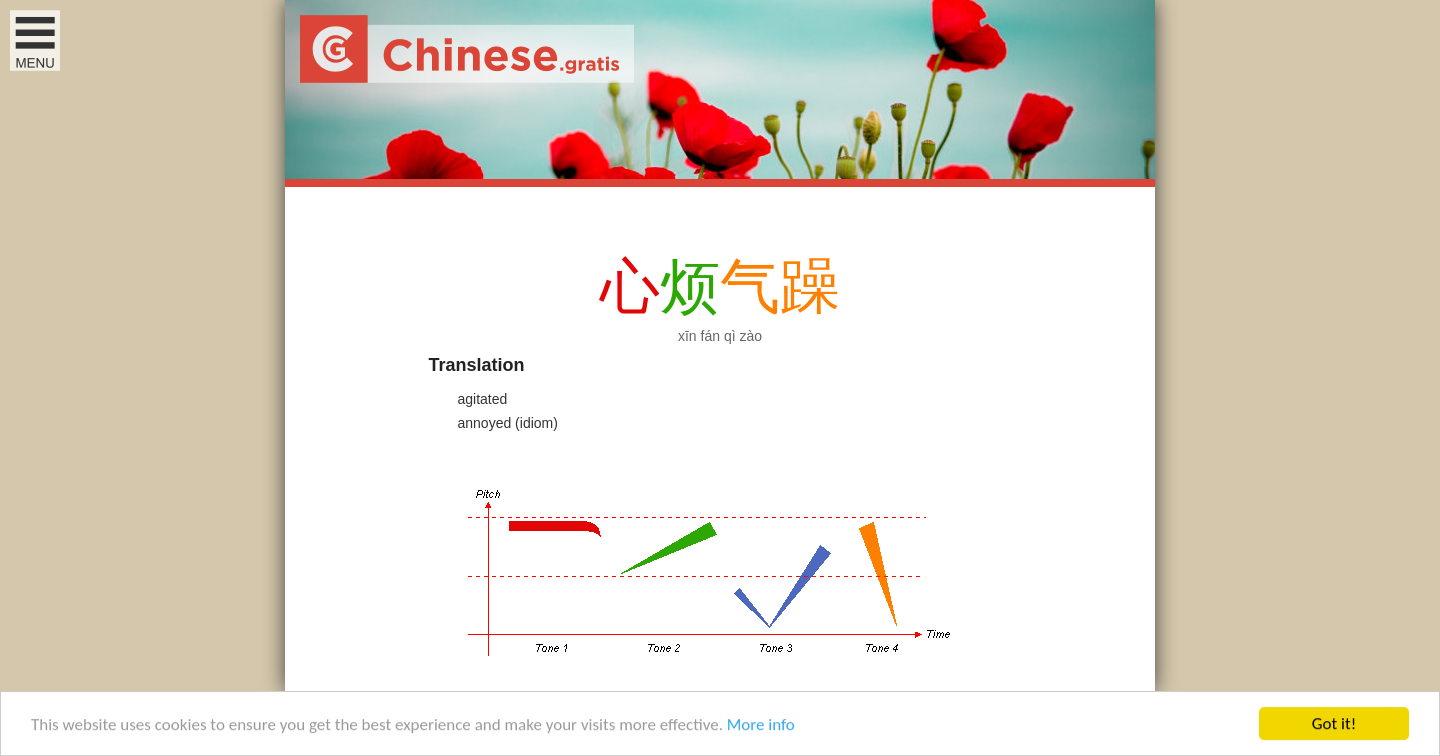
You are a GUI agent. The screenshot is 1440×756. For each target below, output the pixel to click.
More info (761, 725)
